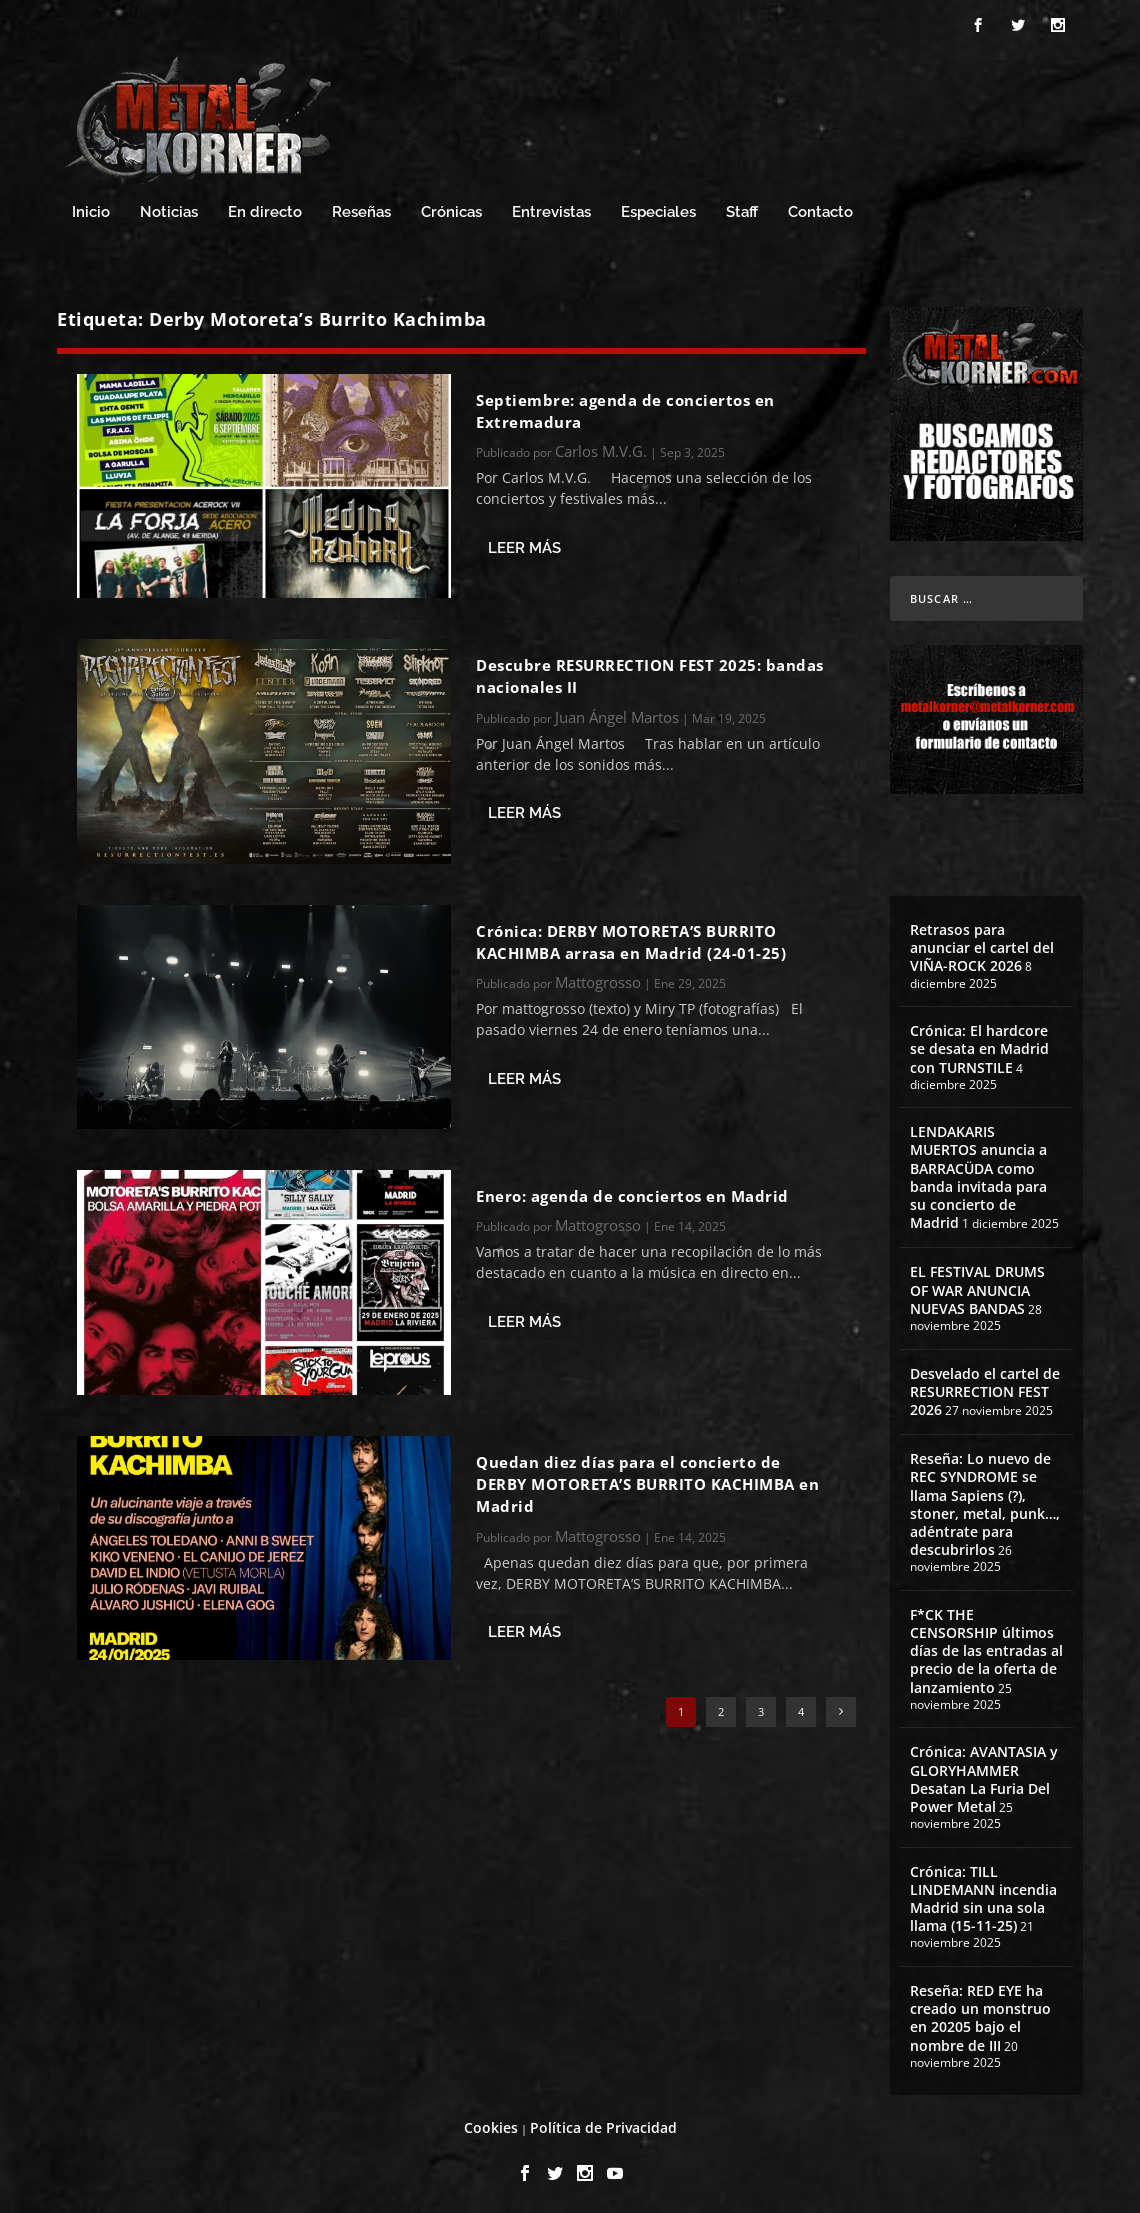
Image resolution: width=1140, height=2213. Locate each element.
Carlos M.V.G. (601, 448)
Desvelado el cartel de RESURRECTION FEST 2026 (985, 1388)
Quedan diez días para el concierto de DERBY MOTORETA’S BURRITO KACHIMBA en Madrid (647, 1481)
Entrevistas (551, 209)
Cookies (491, 2124)
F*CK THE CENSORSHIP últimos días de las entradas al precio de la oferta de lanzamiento (986, 1648)
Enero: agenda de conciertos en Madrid (632, 1193)
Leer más (524, 545)
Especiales (658, 209)
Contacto (820, 209)
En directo (265, 209)
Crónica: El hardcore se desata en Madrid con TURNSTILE (979, 1045)
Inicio (91, 209)
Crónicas (451, 209)
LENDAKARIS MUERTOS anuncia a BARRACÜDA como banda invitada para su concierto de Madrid (978, 1174)
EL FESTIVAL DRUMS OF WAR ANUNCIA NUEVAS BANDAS (977, 1286)
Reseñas (361, 209)
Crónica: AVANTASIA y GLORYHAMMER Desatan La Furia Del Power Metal (984, 1776)
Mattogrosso (598, 979)
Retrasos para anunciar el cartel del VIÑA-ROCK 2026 (982, 944)
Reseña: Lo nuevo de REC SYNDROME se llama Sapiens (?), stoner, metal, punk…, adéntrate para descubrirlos (985, 1501)
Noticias (169, 209)
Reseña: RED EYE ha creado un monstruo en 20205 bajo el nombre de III (980, 2015)
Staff (742, 209)
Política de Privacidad (603, 2124)
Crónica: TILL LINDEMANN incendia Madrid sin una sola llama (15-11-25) (983, 1896)
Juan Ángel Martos (617, 714)
